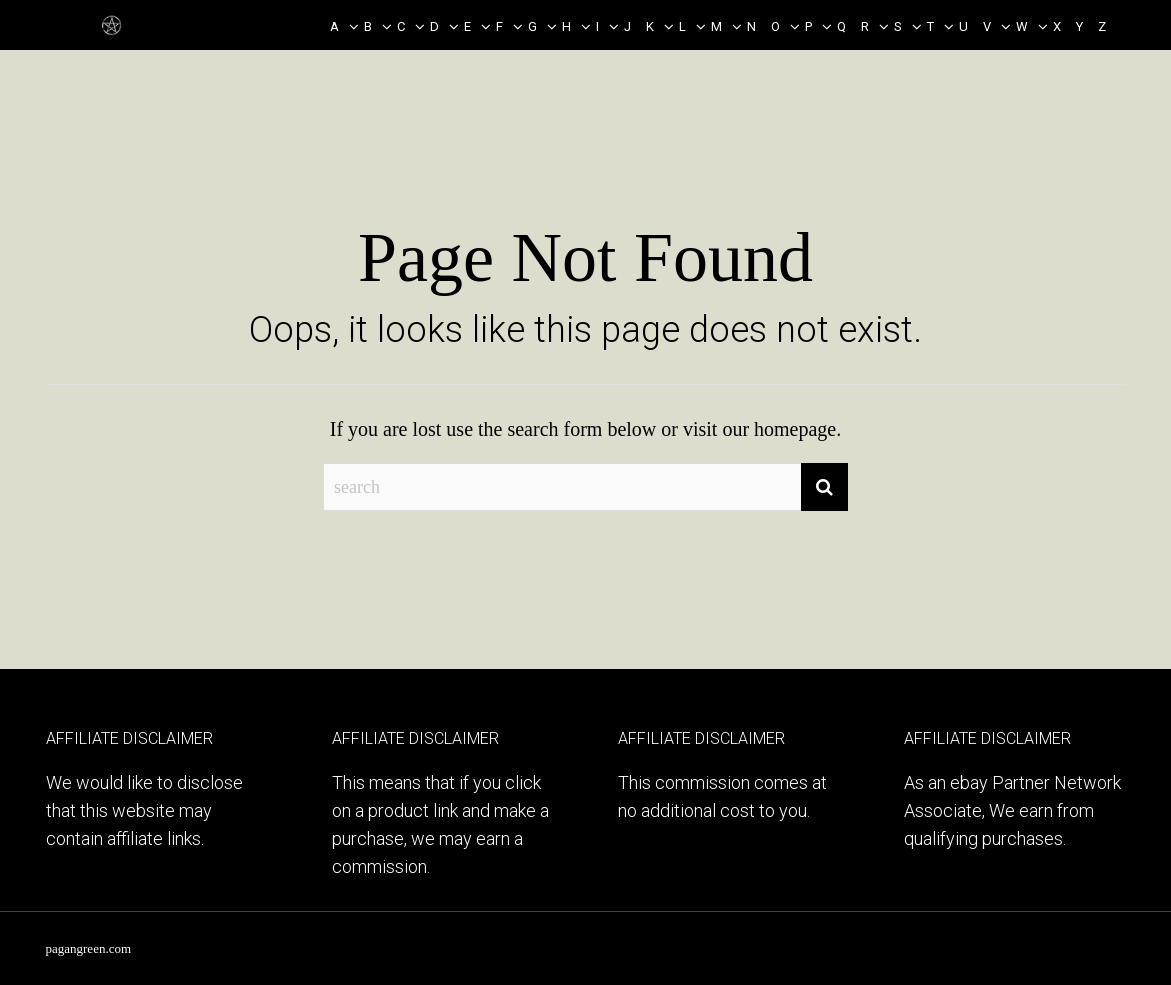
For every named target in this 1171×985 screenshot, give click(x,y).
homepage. (797, 429)
